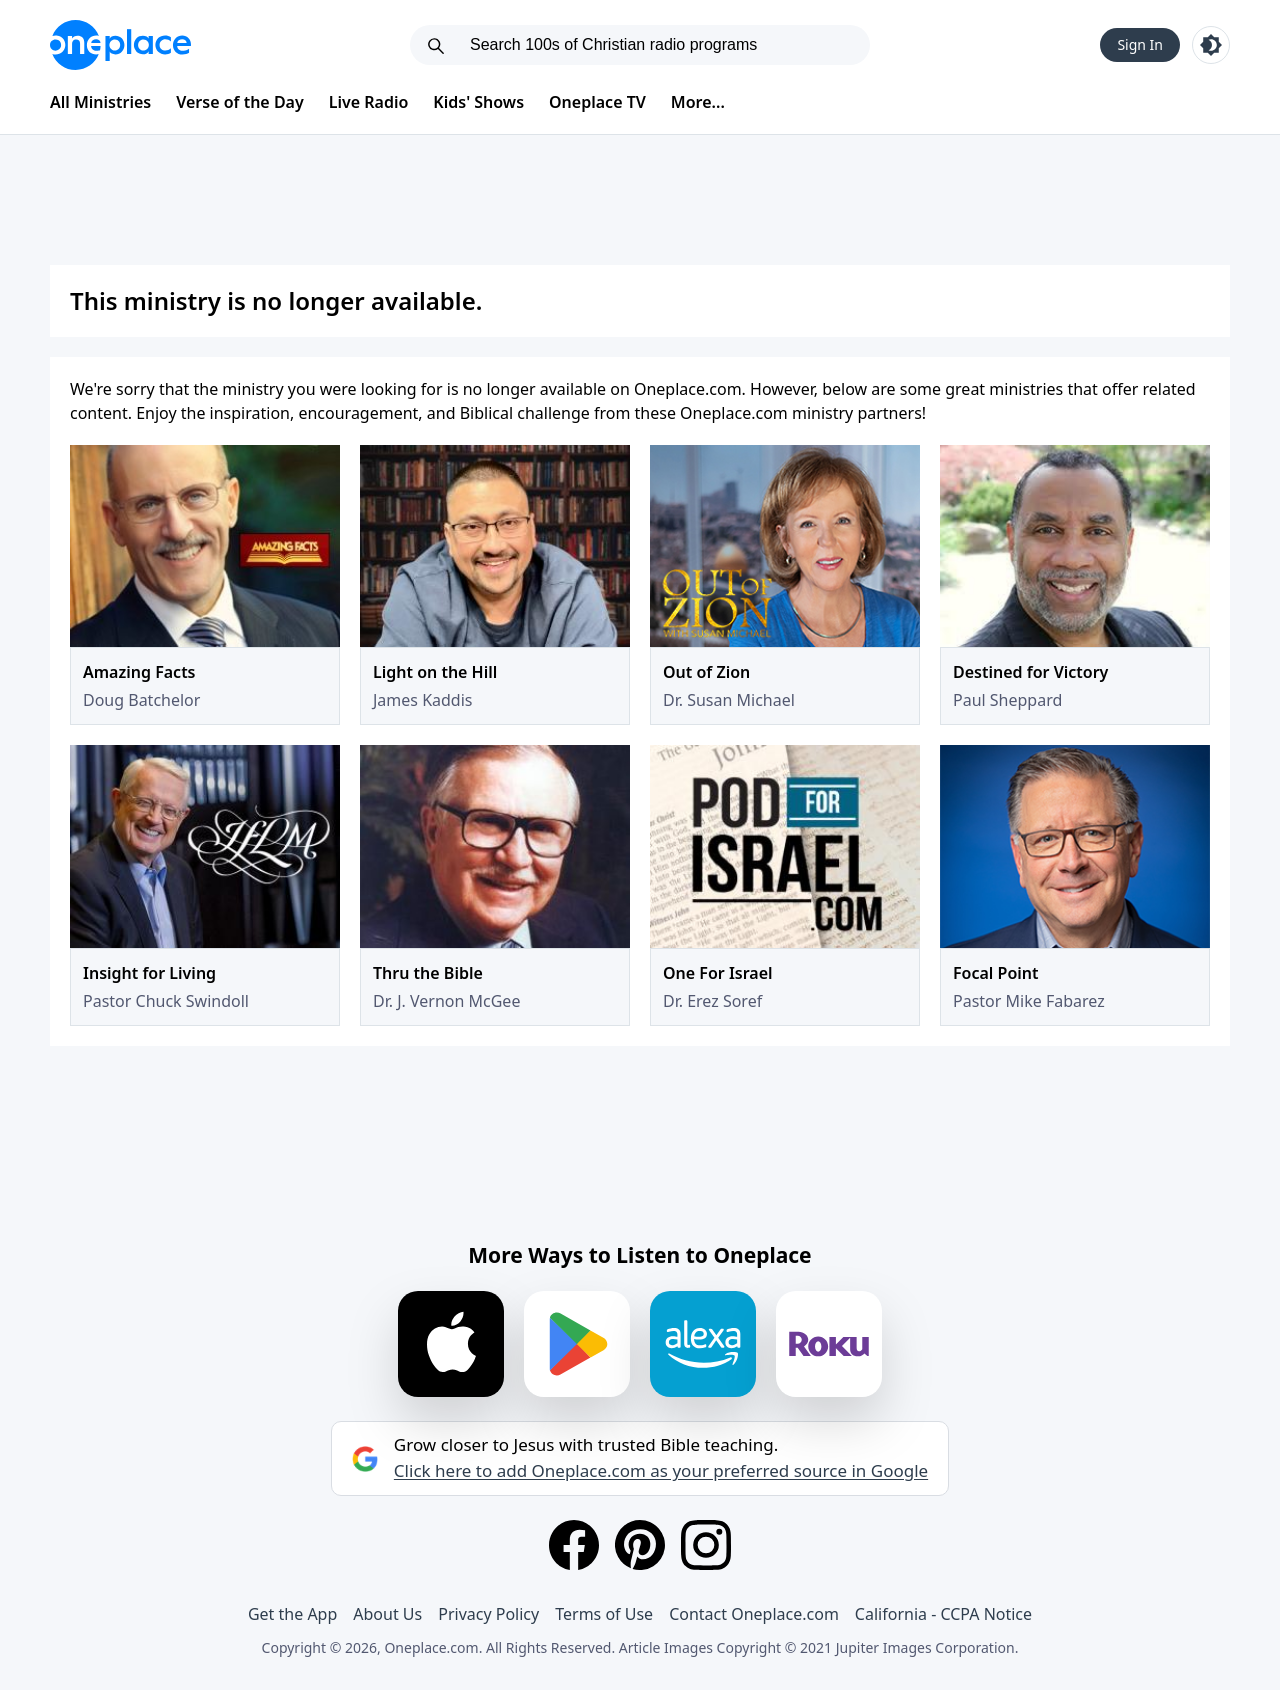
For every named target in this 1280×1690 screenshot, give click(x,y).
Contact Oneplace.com (754, 1614)
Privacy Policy (488, 1614)
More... (698, 102)
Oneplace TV (597, 102)
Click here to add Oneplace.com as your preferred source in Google (661, 1471)
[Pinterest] (640, 1545)
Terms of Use (604, 1614)
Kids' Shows (478, 102)
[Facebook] (574, 1545)
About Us (387, 1614)
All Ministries (100, 102)
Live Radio (369, 102)
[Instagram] (706, 1545)
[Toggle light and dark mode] (1211, 45)
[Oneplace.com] (120, 45)
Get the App (292, 1614)
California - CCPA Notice (943, 1614)
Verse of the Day (240, 102)
